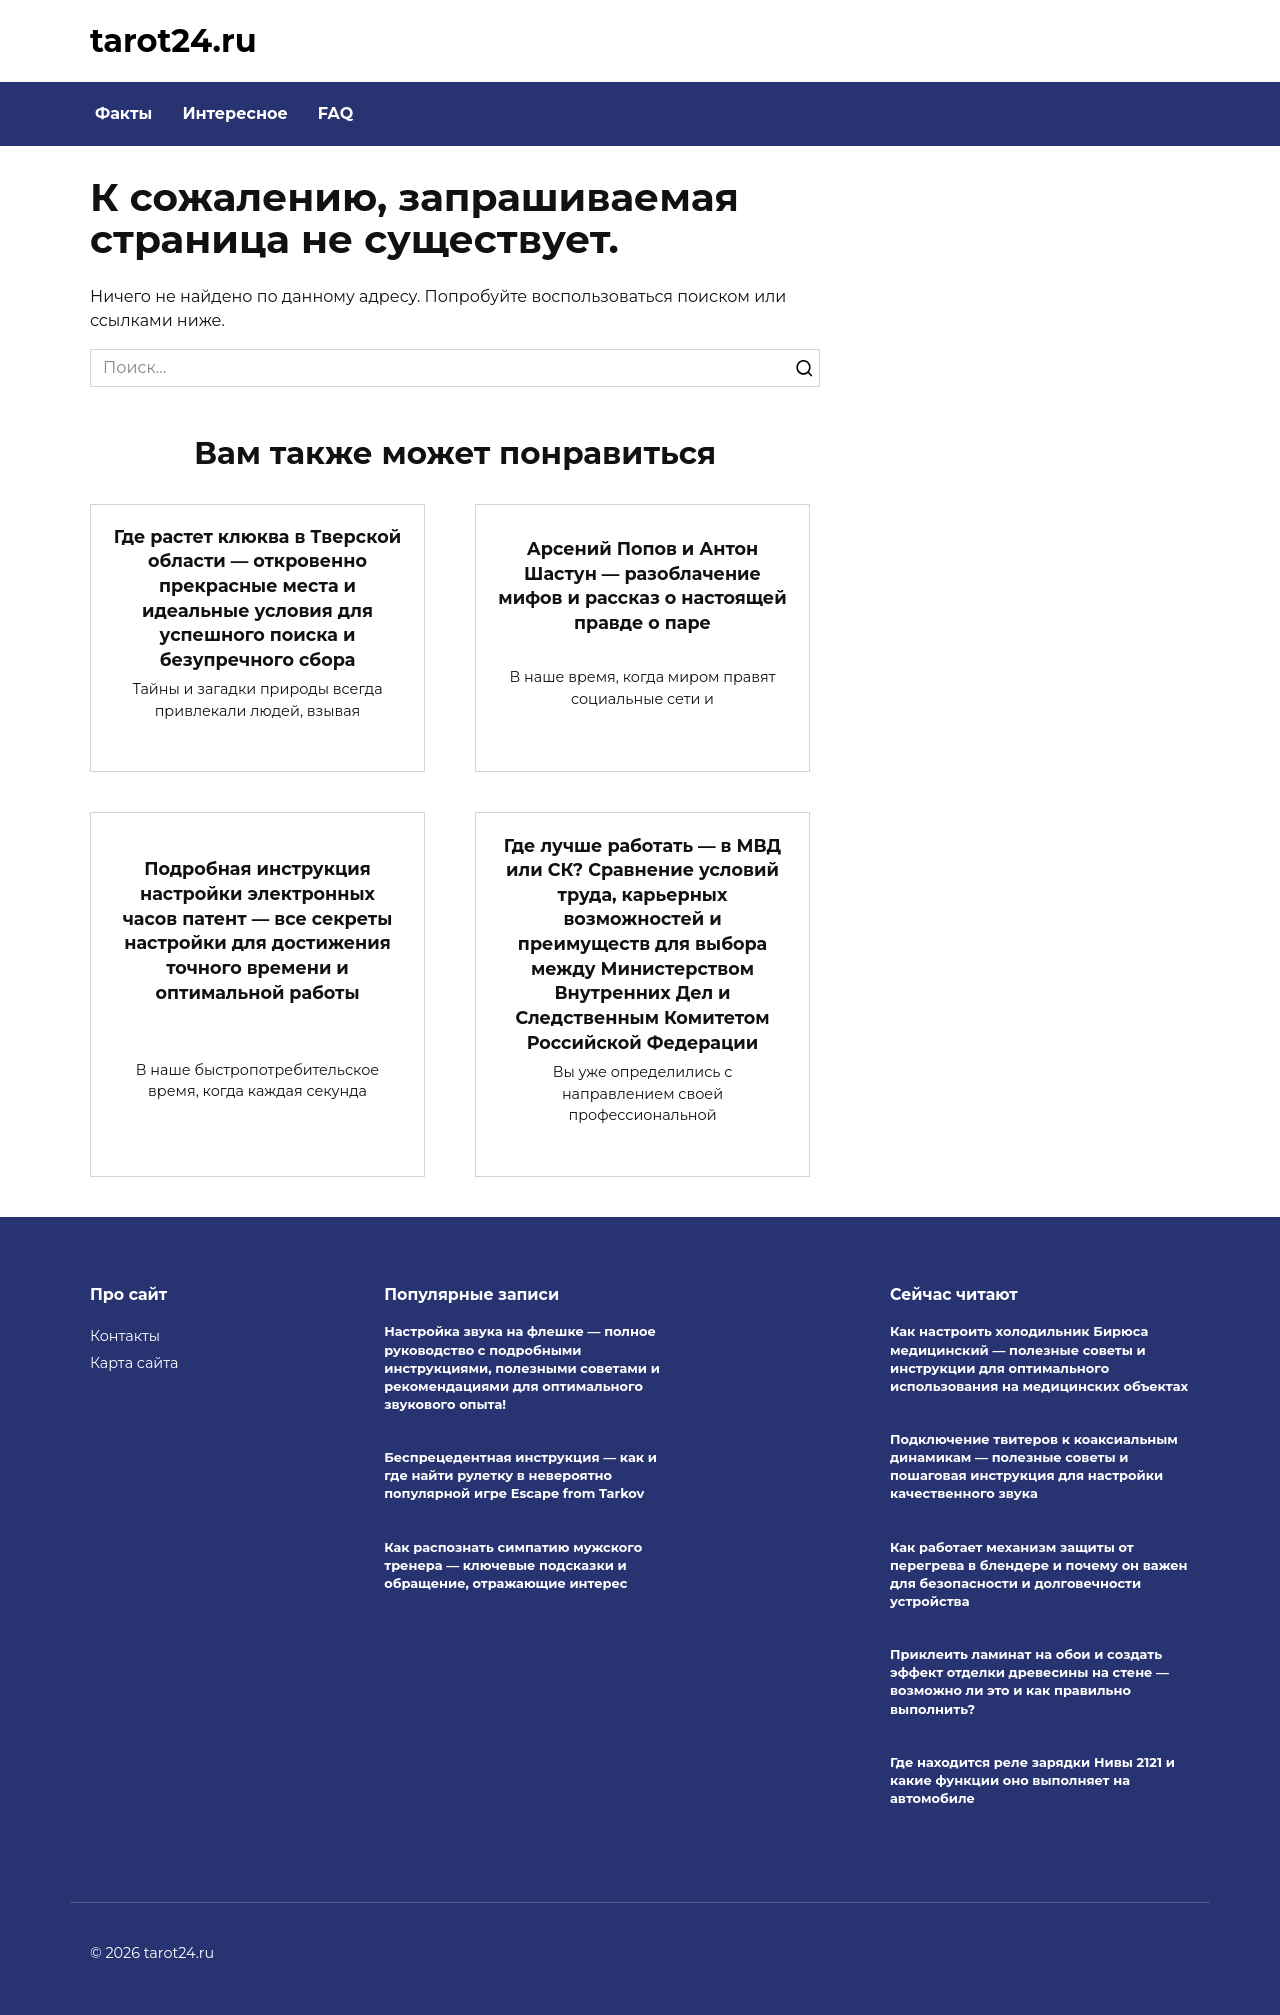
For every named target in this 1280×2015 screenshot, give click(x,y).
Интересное (234, 113)
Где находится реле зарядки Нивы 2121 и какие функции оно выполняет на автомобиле (1032, 1780)
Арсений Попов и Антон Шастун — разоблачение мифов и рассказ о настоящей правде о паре (642, 585)
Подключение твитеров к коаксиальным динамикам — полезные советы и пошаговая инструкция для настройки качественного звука (1034, 1466)
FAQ (335, 113)
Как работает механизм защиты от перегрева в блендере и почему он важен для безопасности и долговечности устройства (1039, 1574)
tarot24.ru (173, 40)
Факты (123, 113)
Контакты (125, 1335)
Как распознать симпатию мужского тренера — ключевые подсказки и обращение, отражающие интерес (513, 1565)
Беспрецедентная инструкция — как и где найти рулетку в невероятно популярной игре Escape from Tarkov (520, 1475)
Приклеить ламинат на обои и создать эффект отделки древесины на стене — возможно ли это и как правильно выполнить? (1029, 1681)
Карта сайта (134, 1362)
